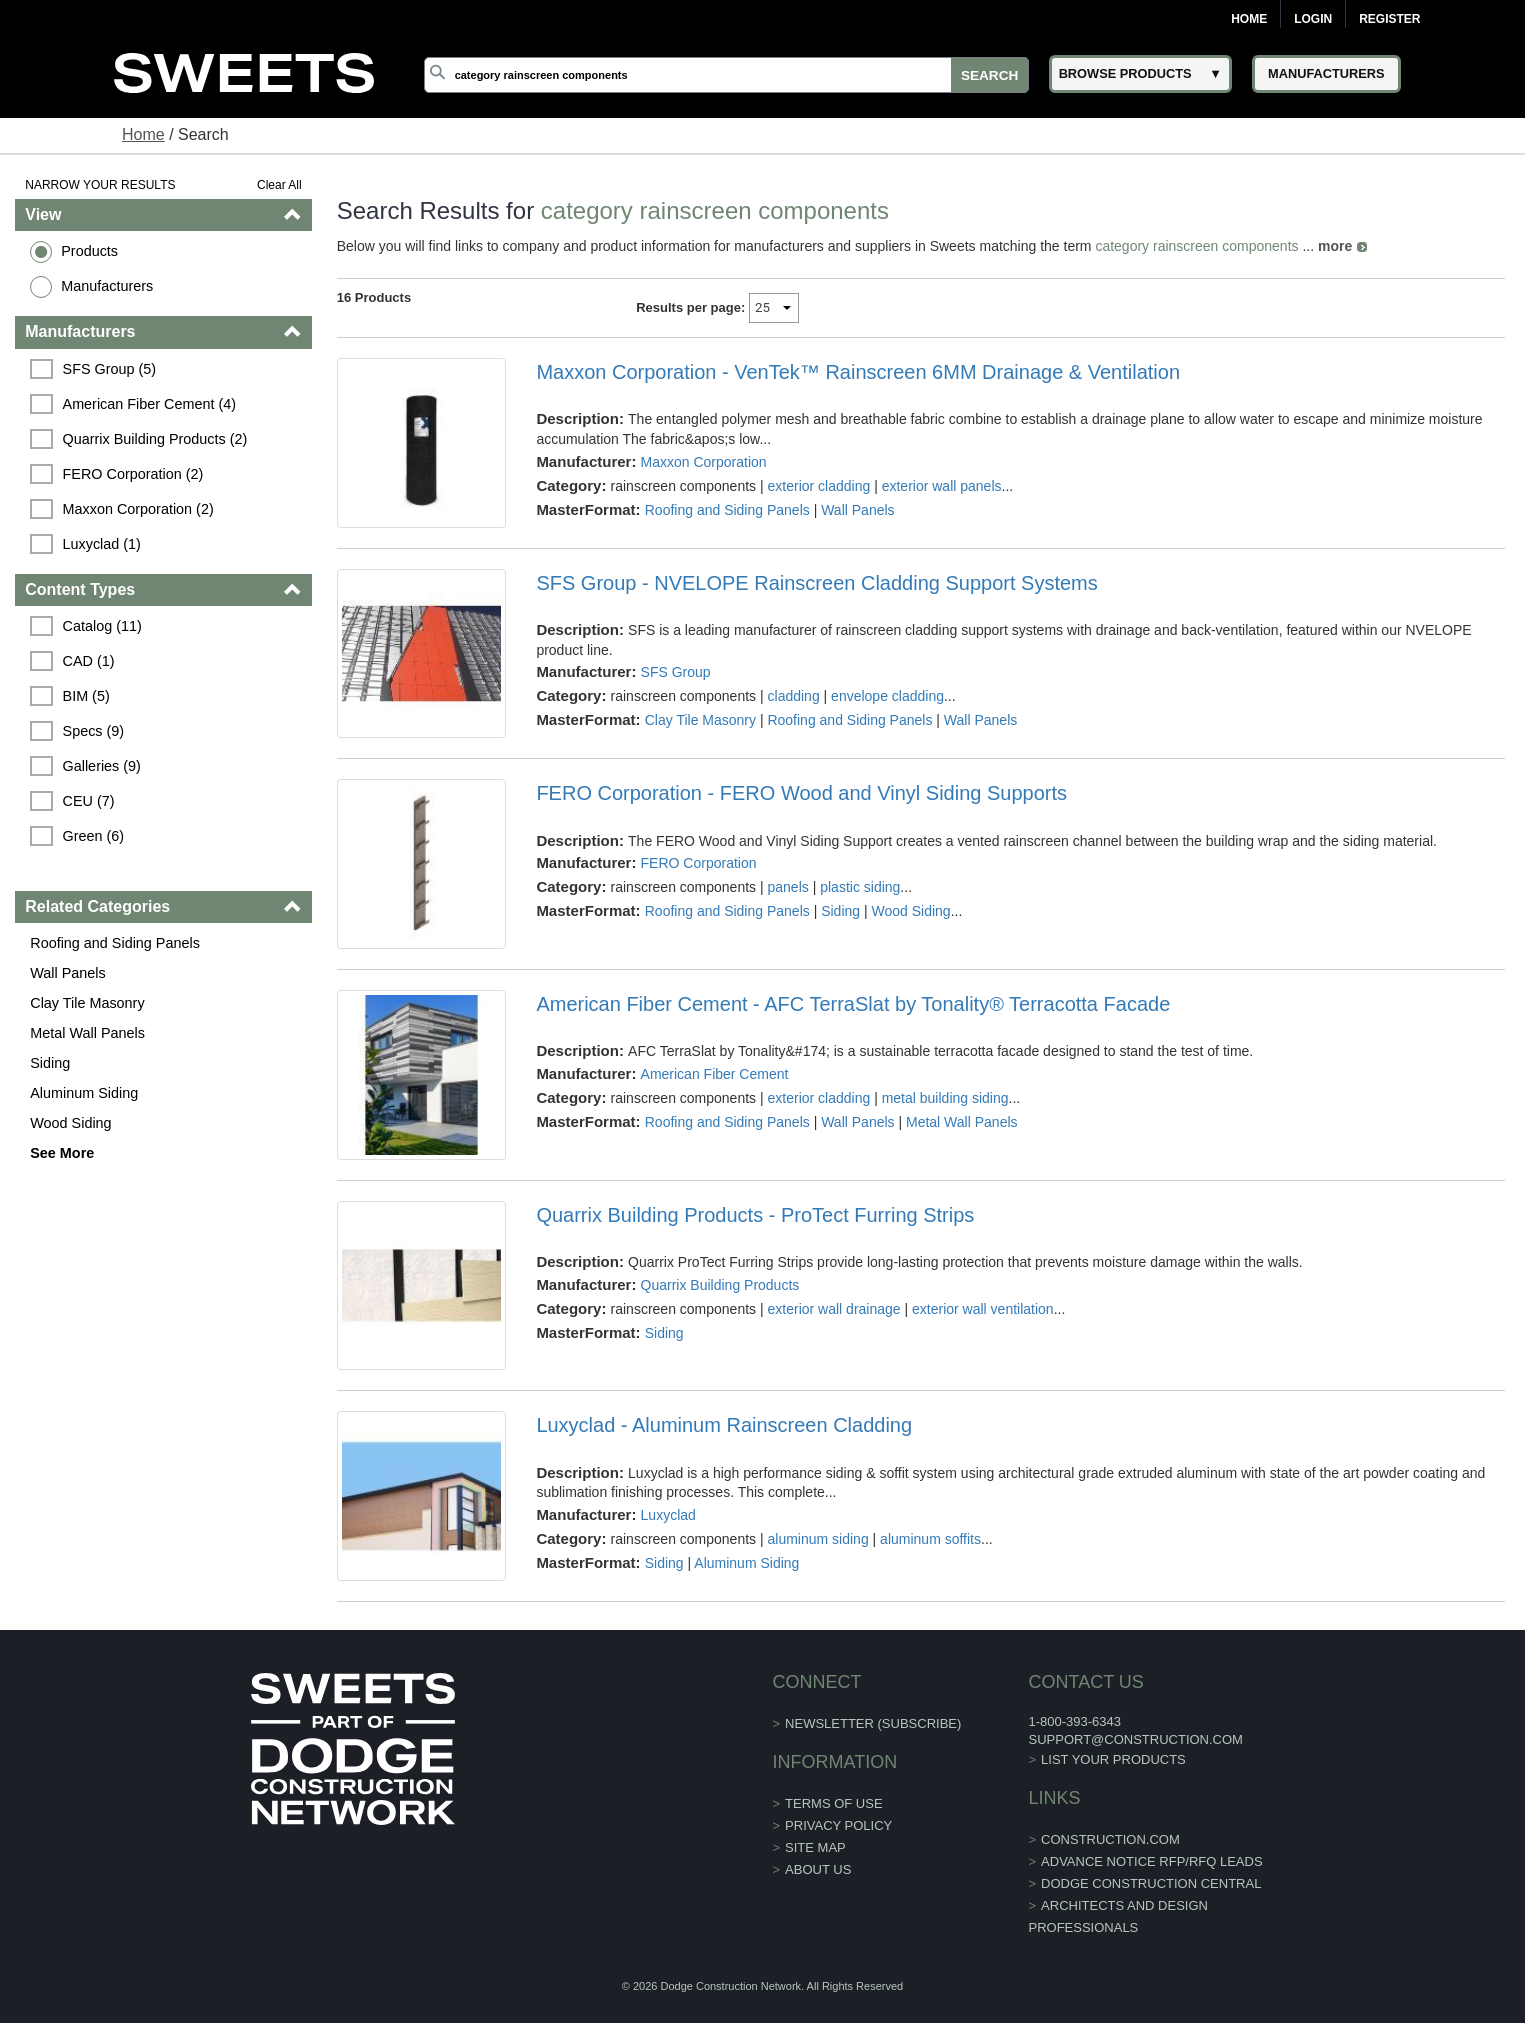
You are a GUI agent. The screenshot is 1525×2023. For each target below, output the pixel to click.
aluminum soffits (930, 1539)
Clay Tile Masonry (87, 1003)
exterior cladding (819, 486)
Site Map (815, 1847)
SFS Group (676, 672)
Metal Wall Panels (87, 1033)
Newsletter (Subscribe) (873, 1723)
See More (62, 1153)
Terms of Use (834, 1803)
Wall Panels (67, 973)
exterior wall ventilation (983, 1309)
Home (1249, 19)
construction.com (1110, 1839)
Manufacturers (107, 286)
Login (1313, 19)
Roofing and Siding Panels (115, 943)
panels (788, 887)
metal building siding (945, 1098)
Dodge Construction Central (1151, 1883)
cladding (794, 696)
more (1335, 246)
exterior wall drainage (834, 1309)
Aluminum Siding (84, 1093)
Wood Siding (70, 1123)
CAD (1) (89, 661)
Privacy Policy (838, 1825)
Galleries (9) (102, 766)
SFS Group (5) (110, 369)
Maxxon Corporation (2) (138, 509)
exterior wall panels (942, 486)
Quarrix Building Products (720, 1285)
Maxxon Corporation (704, 462)
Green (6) (94, 836)
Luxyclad (668, 1515)
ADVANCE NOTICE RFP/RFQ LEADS (1152, 1861)
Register (1389, 19)
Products (89, 251)
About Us (818, 1869)
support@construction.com (1135, 1739)
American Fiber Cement (715, 1074)
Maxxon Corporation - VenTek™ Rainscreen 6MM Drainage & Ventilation (858, 372)
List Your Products (1113, 1759)
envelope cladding (887, 696)
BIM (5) (86, 696)
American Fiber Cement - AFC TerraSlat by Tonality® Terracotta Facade (853, 1004)
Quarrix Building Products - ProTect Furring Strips (755, 1215)
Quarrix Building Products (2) (155, 439)
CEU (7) (89, 801)
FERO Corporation (699, 863)
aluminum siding (818, 1539)
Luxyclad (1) (102, 544)
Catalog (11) (102, 626)
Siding (50, 1063)
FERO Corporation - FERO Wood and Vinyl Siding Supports (801, 793)
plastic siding (860, 887)
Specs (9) (94, 731)
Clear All (279, 185)
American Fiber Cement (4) (150, 404)
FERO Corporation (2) (133, 474)
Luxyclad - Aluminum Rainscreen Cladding (724, 1425)
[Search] (726, 75)
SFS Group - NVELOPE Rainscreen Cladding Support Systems (816, 583)
